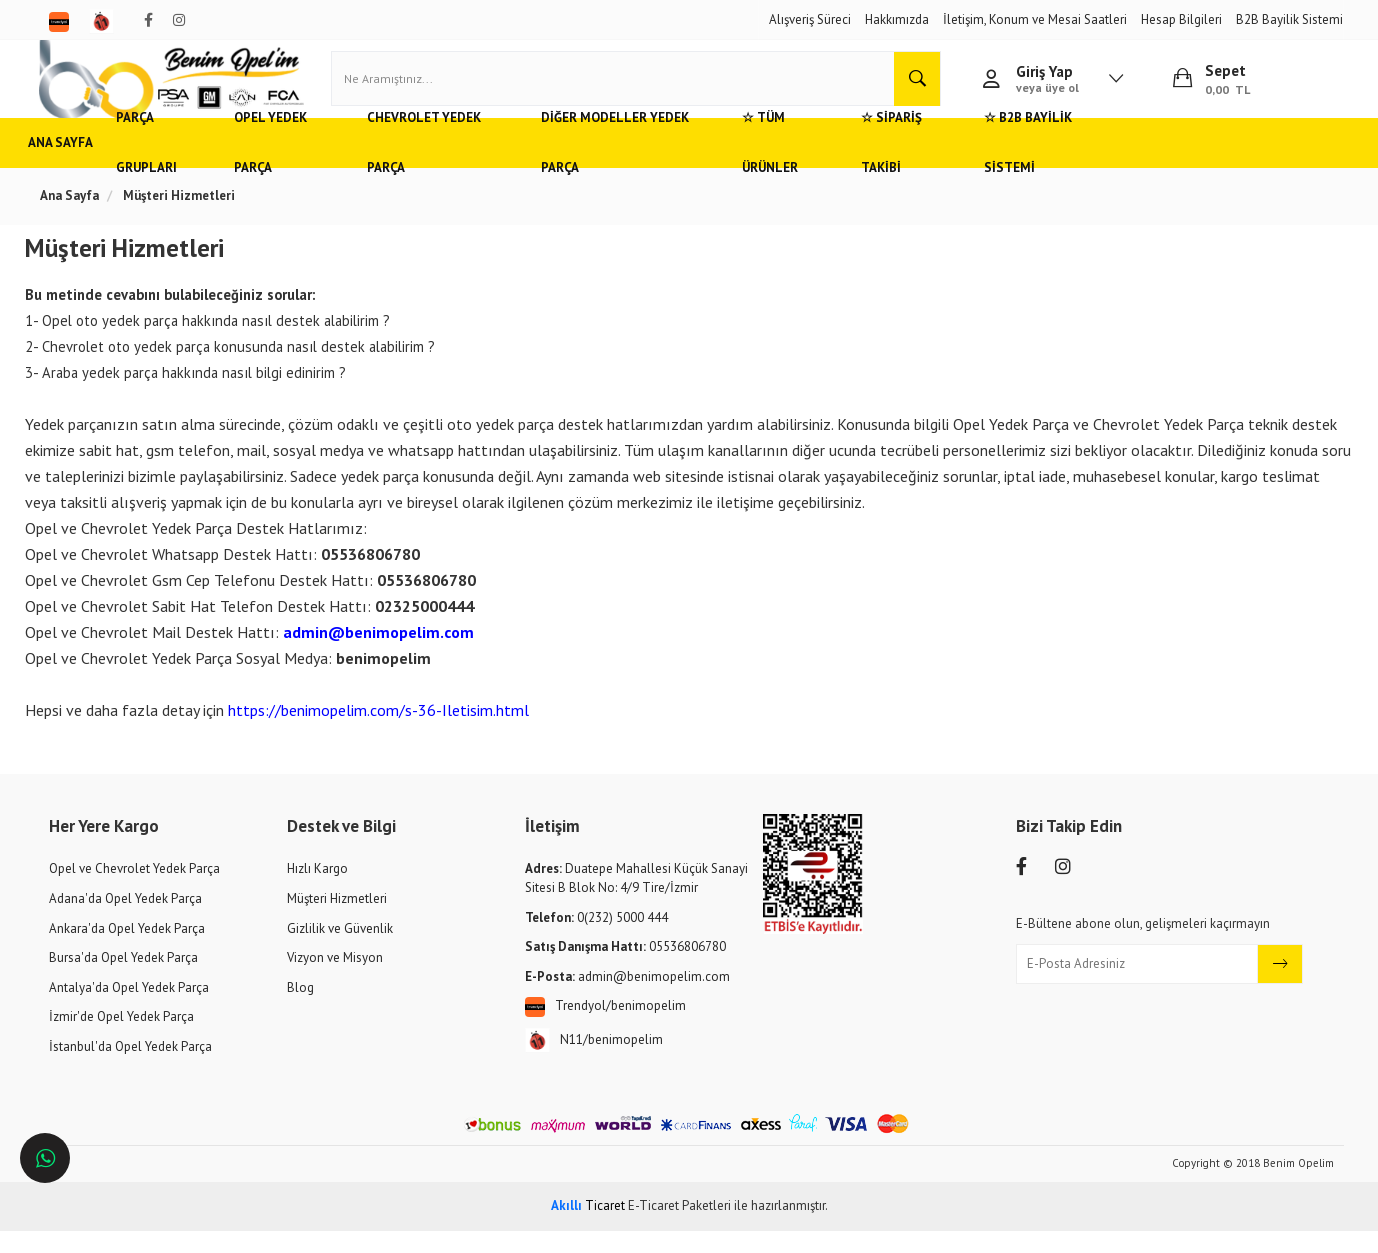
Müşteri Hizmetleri (337, 920)
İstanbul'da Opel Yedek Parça (130, 1068)
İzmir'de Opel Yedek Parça (121, 1038)
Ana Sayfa (81, 164)
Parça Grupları (194, 164)
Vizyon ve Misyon (335, 979)
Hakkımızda (897, 19)
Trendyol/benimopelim (605, 1029)
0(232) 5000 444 (596, 939)
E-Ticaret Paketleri (679, 1227)
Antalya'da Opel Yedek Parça (129, 1009)
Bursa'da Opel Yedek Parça (123, 979)
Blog (300, 1009)
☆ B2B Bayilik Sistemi (1160, 164)
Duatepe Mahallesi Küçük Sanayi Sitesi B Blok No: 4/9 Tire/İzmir (636, 901)
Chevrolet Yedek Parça (496, 164)
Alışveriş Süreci (810, 19)
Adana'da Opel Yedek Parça (125, 920)
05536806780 (625, 968)
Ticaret (588, 1227)
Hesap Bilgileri (1181, 19)
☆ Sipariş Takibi (1007, 164)
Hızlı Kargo (317, 891)
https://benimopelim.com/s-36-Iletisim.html (387, 733)
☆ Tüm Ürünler (874, 164)
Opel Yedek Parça (332, 164)
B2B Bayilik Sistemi (1289, 19)
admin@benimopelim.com (387, 655)
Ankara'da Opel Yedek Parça (127, 950)
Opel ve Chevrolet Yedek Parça (134, 891)
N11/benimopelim (594, 1062)
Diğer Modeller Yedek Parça (698, 164)
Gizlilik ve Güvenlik (340, 950)
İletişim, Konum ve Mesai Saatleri (1035, 19)
